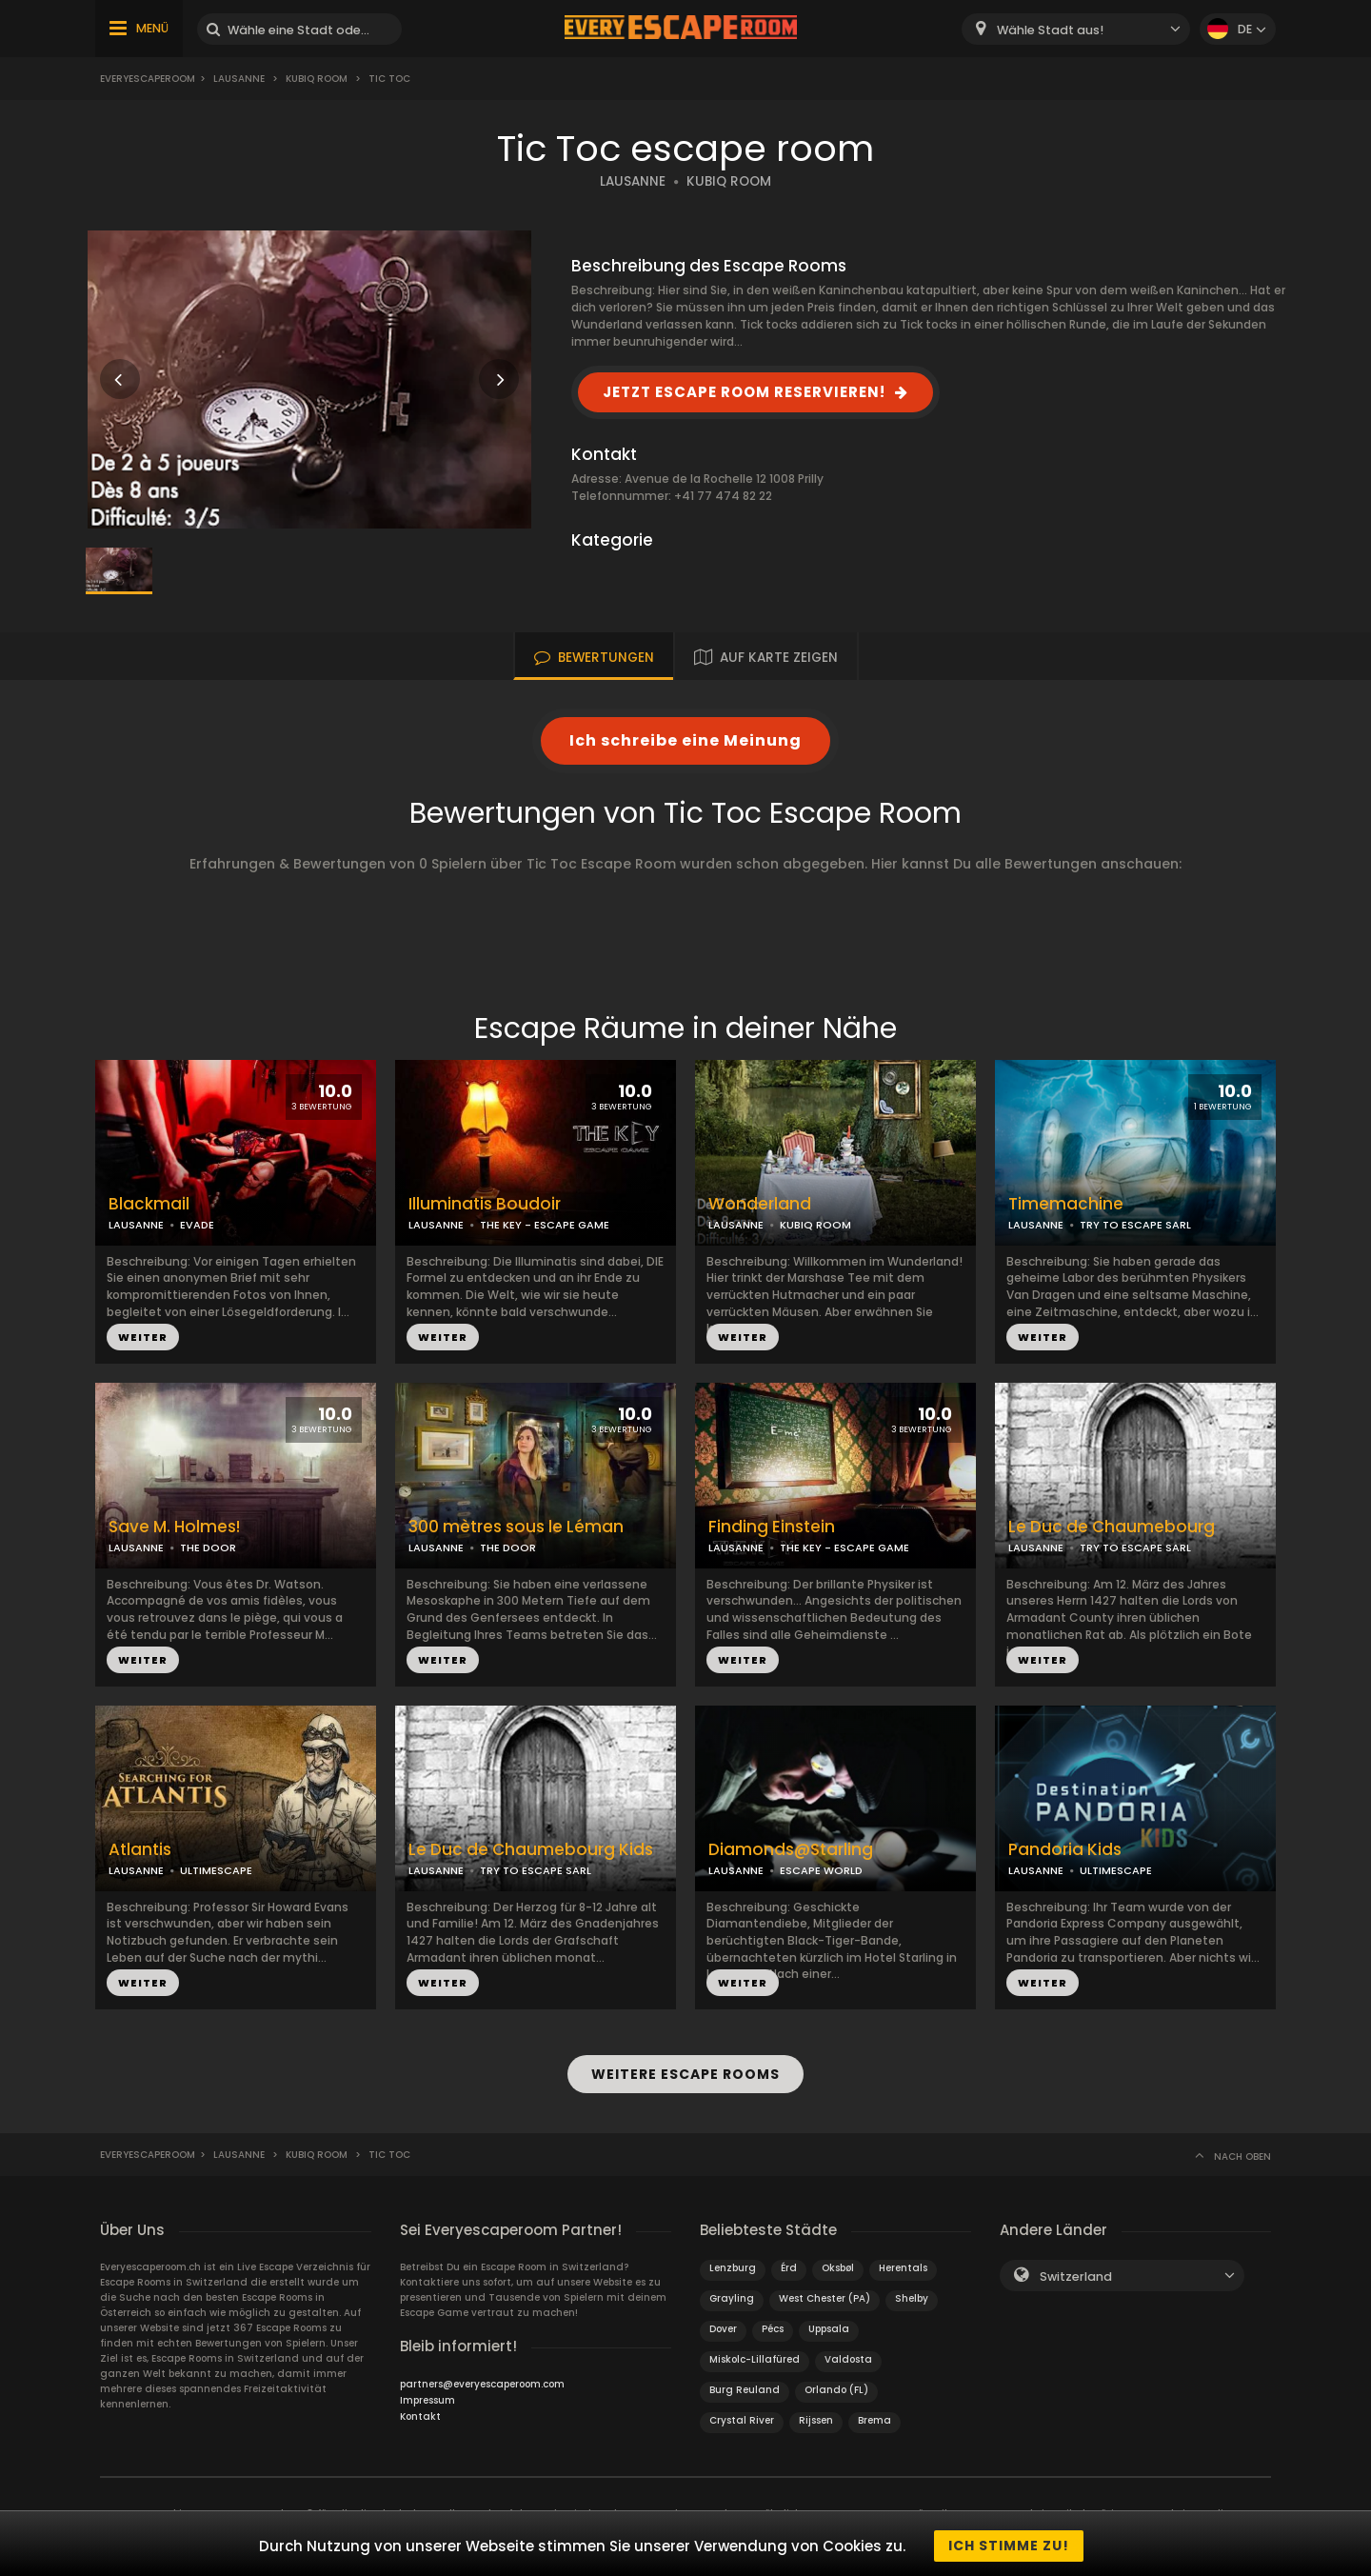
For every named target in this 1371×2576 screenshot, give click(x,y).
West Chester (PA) (824, 2293)
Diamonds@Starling (790, 1850)
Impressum (427, 2395)
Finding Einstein (771, 1527)
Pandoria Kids (1065, 1850)
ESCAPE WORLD (821, 1870)
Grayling (731, 2293)
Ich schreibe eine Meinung (685, 740)
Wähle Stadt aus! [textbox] (1050, 30)
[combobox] (1076, 29)
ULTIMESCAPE (216, 1870)
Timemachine (1065, 1204)
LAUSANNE (633, 181)
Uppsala (828, 2324)
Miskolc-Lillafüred (754, 2354)
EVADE (197, 1224)
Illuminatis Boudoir (484, 1204)
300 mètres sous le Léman (516, 1527)
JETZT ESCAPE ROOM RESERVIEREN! (744, 392)
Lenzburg (732, 2263)
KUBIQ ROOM (728, 181)
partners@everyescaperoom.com (482, 2379)
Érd (789, 2263)
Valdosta (848, 2354)
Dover (723, 2324)
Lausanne (239, 78)
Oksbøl (838, 2263)
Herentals (903, 2263)
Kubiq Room (317, 78)
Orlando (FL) (836, 2385)
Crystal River (741, 2415)
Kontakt (420, 2412)
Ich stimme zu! (1008, 2545)
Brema (874, 2415)
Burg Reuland (744, 2385)
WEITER (143, 1337)
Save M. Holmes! (174, 1527)
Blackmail (149, 1204)
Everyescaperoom (147, 78)
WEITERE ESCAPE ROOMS (685, 2071)
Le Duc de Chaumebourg (1111, 1527)
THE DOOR (208, 1547)
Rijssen (816, 2415)
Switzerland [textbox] (1076, 2272)
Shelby (911, 2293)
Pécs (773, 2324)
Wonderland (759, 1204)
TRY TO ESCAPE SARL (1135, 1224)
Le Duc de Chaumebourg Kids (530, 1850)
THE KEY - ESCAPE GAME (544, 1224)
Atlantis (140, 1850)
